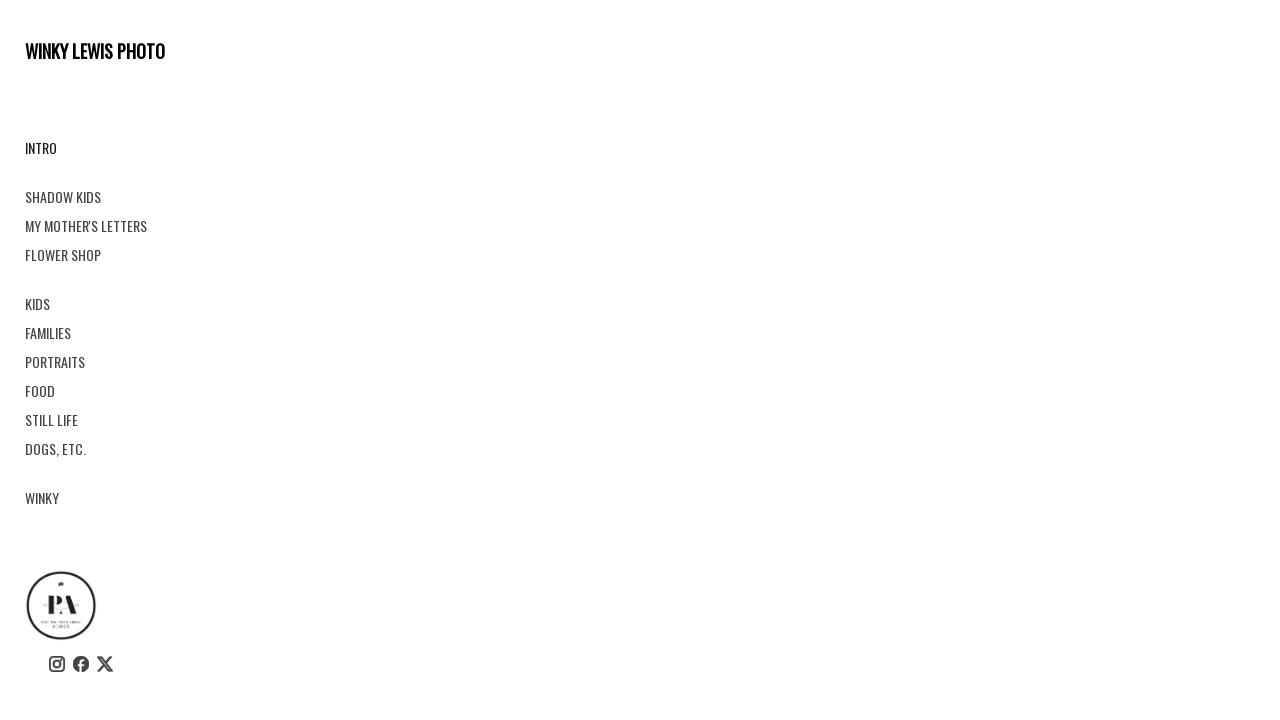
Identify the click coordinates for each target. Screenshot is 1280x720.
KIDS (37, 303)
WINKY (42, 497)
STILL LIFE (51, 419)
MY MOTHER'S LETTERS (86, 225)
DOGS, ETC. (55, 448)
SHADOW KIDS (63, 196)
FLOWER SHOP (63, 254)
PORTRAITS (55, 361)
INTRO (41, 147)
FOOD (40, 390)
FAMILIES (48, 332)
